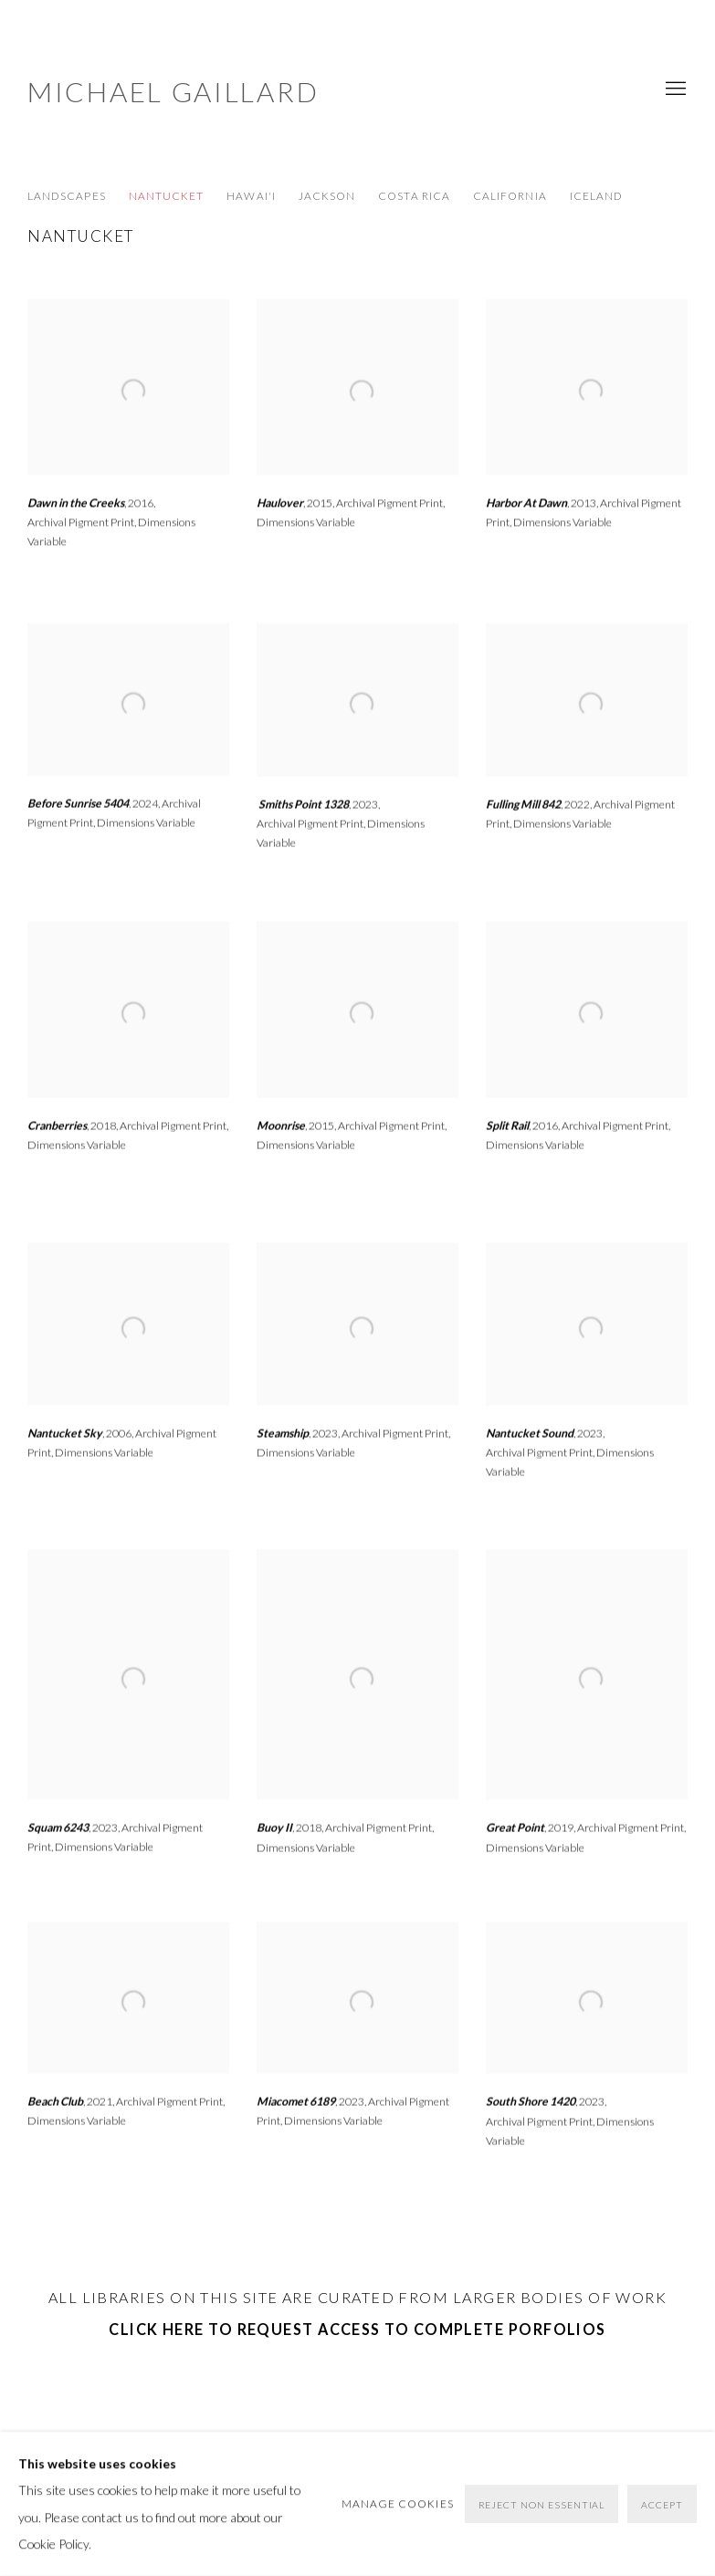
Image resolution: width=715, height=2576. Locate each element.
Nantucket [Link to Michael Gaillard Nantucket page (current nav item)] (167, 196)
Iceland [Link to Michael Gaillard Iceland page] (596, 196)
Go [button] (679, 2470)
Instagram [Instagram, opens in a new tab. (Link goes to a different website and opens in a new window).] (493, 2476)
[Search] (591, 2475)
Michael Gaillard (173, 91)
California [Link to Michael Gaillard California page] (510, 196)
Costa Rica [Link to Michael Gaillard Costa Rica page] (414, 196)
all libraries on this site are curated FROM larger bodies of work (357, 2297)
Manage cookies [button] (75, 2474)
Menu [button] (674, 89)
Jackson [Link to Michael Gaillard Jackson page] (327, 196)
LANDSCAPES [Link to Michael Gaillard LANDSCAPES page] (66, 196)
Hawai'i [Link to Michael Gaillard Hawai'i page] (250, 196)
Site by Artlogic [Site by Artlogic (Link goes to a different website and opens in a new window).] (320, 2502)
